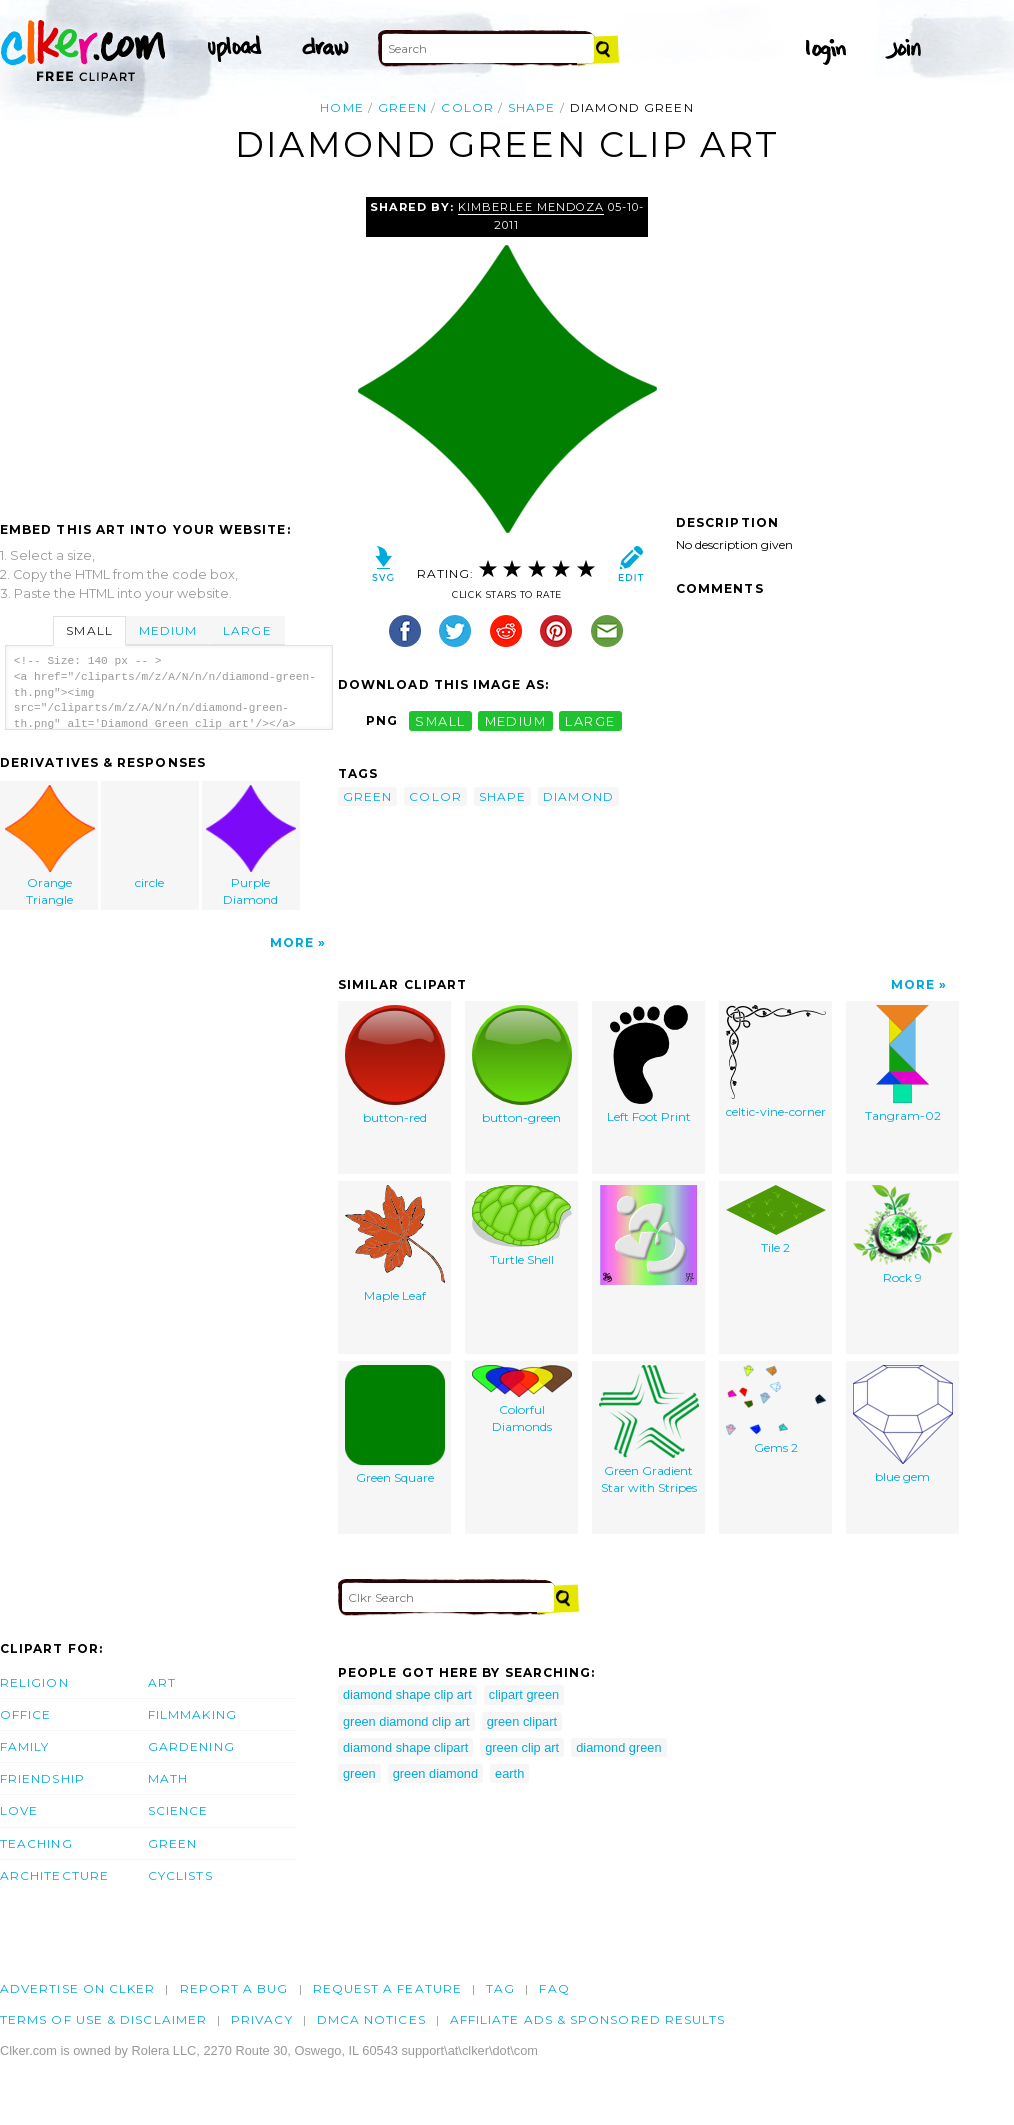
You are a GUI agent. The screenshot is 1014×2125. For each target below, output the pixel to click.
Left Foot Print (649, 1064)
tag (500, 1988)
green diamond (435, 1773)
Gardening (191, 1746)
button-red (395, 1065)
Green (172, 1843)
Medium (168, 630)
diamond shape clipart (405, 1747)
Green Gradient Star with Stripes (649, 1430)
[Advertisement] (168, 347)
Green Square (395, 1425)
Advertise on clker (77, 1988)
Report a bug (234, 1988)
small (440, 720)
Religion (34, 1682)
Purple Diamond (251, 846)
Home (341, 107)
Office (25, 1714)
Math (168, 1778)
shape (531, 107)
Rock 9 (903, 1235)
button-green (522, 1065)
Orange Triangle (50, 846)
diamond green (618, 1747)
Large (247, 630)
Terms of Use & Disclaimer (103, 2019)
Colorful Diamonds (522, 1399)
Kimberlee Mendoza (530, 207)
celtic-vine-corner (776, 1062)
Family (24, 1746)
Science (178, 1810)
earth (509, 1773)
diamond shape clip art (407, 1694)
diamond (578, 796)
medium (516, 720)
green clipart (522, 1721)
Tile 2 (776, 1220)
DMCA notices (371, 2019)
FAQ (554, 1988)
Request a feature (387, 1988)
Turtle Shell (522, 1226)
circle (151, 837)
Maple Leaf (395, 1244)
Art (162, 1682)
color (467, 107)
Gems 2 (776, 1410)
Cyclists (180, 1875)
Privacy (262, 2019)
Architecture (54, 1875)
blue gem (903, 1424)
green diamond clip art (406, 1721)
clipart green (524, 1694)
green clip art (522, 1747)
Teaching (36, 1843)
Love (19, 1810)
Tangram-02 (903, 1064)
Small (89, 630)
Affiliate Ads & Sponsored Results (588, 2019)
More (292, 942)
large (590, 720)
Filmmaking (192, 1714)
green (402, 107)
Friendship (42, 1778)
